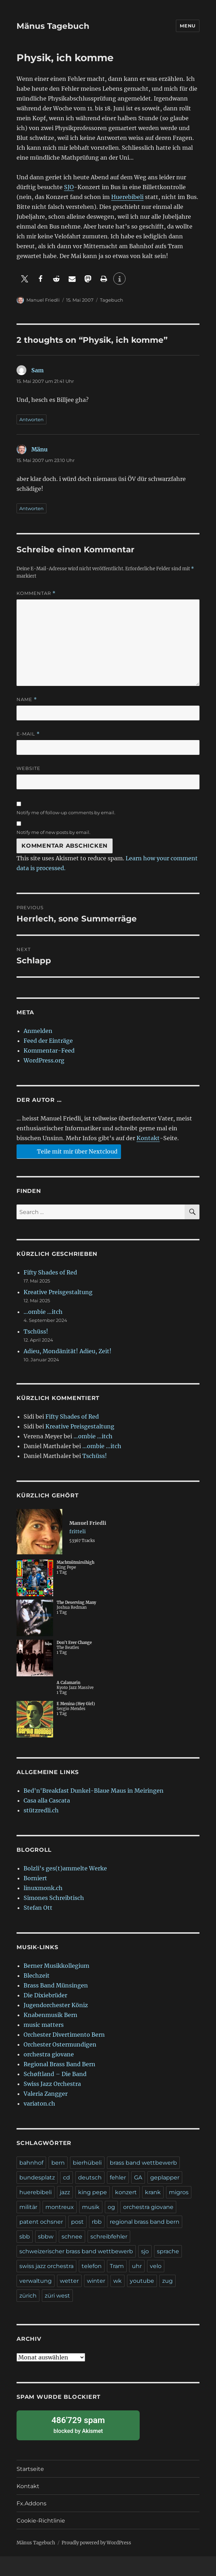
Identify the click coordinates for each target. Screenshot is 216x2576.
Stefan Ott (38, 1907)
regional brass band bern (144, 2221)
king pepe (92, 2192)
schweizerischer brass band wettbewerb (76, 2251)
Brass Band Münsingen (56, 1985)
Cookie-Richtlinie (41, 2520)
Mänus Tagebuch (53, 26)
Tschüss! (36, 1331)
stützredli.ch (41, 1810)
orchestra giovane (49, 2054)
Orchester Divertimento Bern (64, 2034)
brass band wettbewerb (143, 2162)
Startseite (30, 2469)
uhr (137, 2266)
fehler (118, 2177)
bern (58, 2162)
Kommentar (36, 593)
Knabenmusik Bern (50, 2014)
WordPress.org (44, 1060)
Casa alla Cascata (47, 1800)
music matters (44, 2024)
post (77, 2221)
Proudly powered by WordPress (96, 2543)
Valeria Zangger (46, 2093)
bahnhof (31, 2162)
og (111, 2207)
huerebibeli (35, 2192)
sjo (145, 2251)
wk (117, 2281)
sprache (168, 2251)
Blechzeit (37, 1975)
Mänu (39, 449)
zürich (28, 2295)
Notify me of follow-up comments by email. (66, 812)
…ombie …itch (43, 1311)
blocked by (78, 2425)
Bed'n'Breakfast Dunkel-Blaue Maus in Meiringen (94, 1790)
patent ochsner (41, 2221)
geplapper (164, 2177)
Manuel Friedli (43, 300)
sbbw (45, 2236)
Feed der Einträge (48, 1040)
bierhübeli (87, 2162)
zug (167, 2281)
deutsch (90, 2177)
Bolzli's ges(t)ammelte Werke (65, 1868)
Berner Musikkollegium (56, 1965)
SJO (69, 187)
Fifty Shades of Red (50, 1272)
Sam (37, 370)
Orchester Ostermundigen (60, 2044)
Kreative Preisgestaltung (58, 1292)
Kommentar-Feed (49, 1050)
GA (138, 2177)
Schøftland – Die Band (55, 2073)
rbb (97, 2221)
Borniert (35, 1878)
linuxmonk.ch (43, 1887)
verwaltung (35, 2281)
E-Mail (28, 734)
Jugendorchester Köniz (56, 2005)
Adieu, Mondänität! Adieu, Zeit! (68, 1351)
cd (66, 2177)
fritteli (77, 1531)
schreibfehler (108, 2236)
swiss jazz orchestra (46, 2266)
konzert (126, 2192)
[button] (24, 278)
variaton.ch (39, 2103)
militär (28, 2207)
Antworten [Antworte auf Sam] (31, 419)
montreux (59, 2207)
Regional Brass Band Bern (59, 2064)
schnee (72, 2236)
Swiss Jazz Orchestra (52, 2083)
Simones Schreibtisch (54, 1897)
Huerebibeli (127, 196)
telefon (92, 2266)
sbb (24, 2236)
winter (96, 2281)
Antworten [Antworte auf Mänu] (31, 508)
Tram (117, 2266)
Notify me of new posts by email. (53, 832)
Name (27, 699)
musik (91, 2207)
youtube (142, 2281)
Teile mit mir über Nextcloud (67, 1151)
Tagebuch (111, 300)
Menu (187, 25)
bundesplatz (37, 2177)
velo (155, 2266)
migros (179, 2192)
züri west (57, 2295)
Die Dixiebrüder (45, 1995)
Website (28, 768)
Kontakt (148, 1138)
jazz (65, 2192)
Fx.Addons (31, 2503)
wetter (69, 2281)
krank (153, 2192)
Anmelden (38, 1030)
